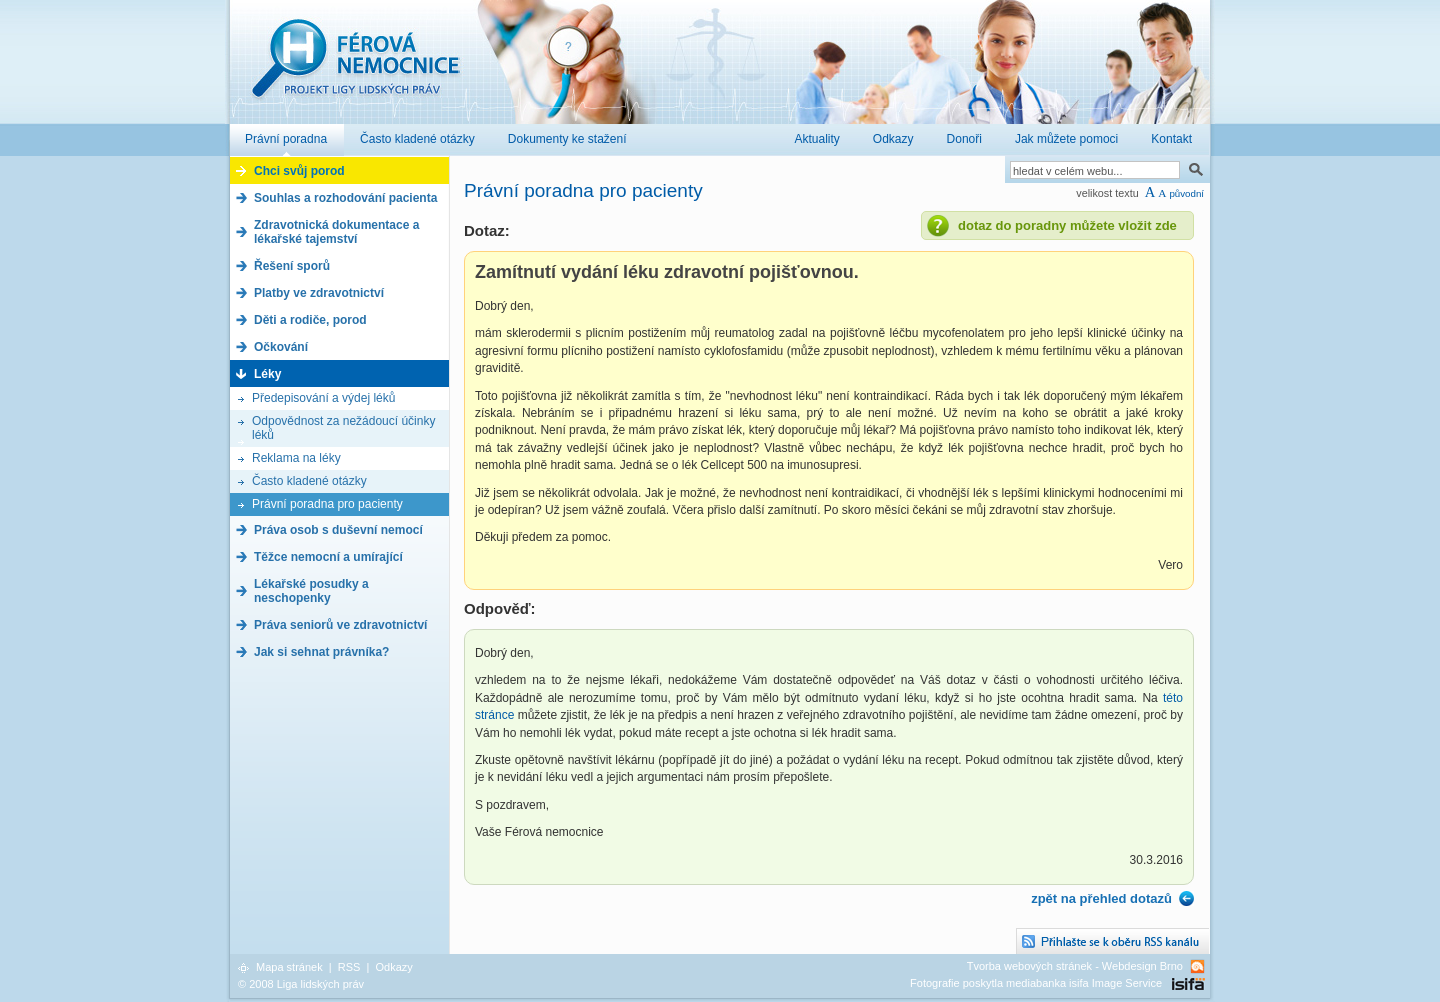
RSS (349, 967)
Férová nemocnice (355, 68)
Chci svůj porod (299, 171)
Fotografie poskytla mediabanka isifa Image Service (1036, 983)
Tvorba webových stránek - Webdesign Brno (1075, 966)
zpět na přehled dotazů (1101, 898)
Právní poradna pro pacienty (327, 504)
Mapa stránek (289, 967)
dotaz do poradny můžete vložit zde (1067, 225)
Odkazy (393, 967)
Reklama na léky (296, 458)
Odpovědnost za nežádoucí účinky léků (343, 428)
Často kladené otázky (309, 481)
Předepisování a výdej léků (323, 398)
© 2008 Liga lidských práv (301, 984)
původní (1186, 193)
